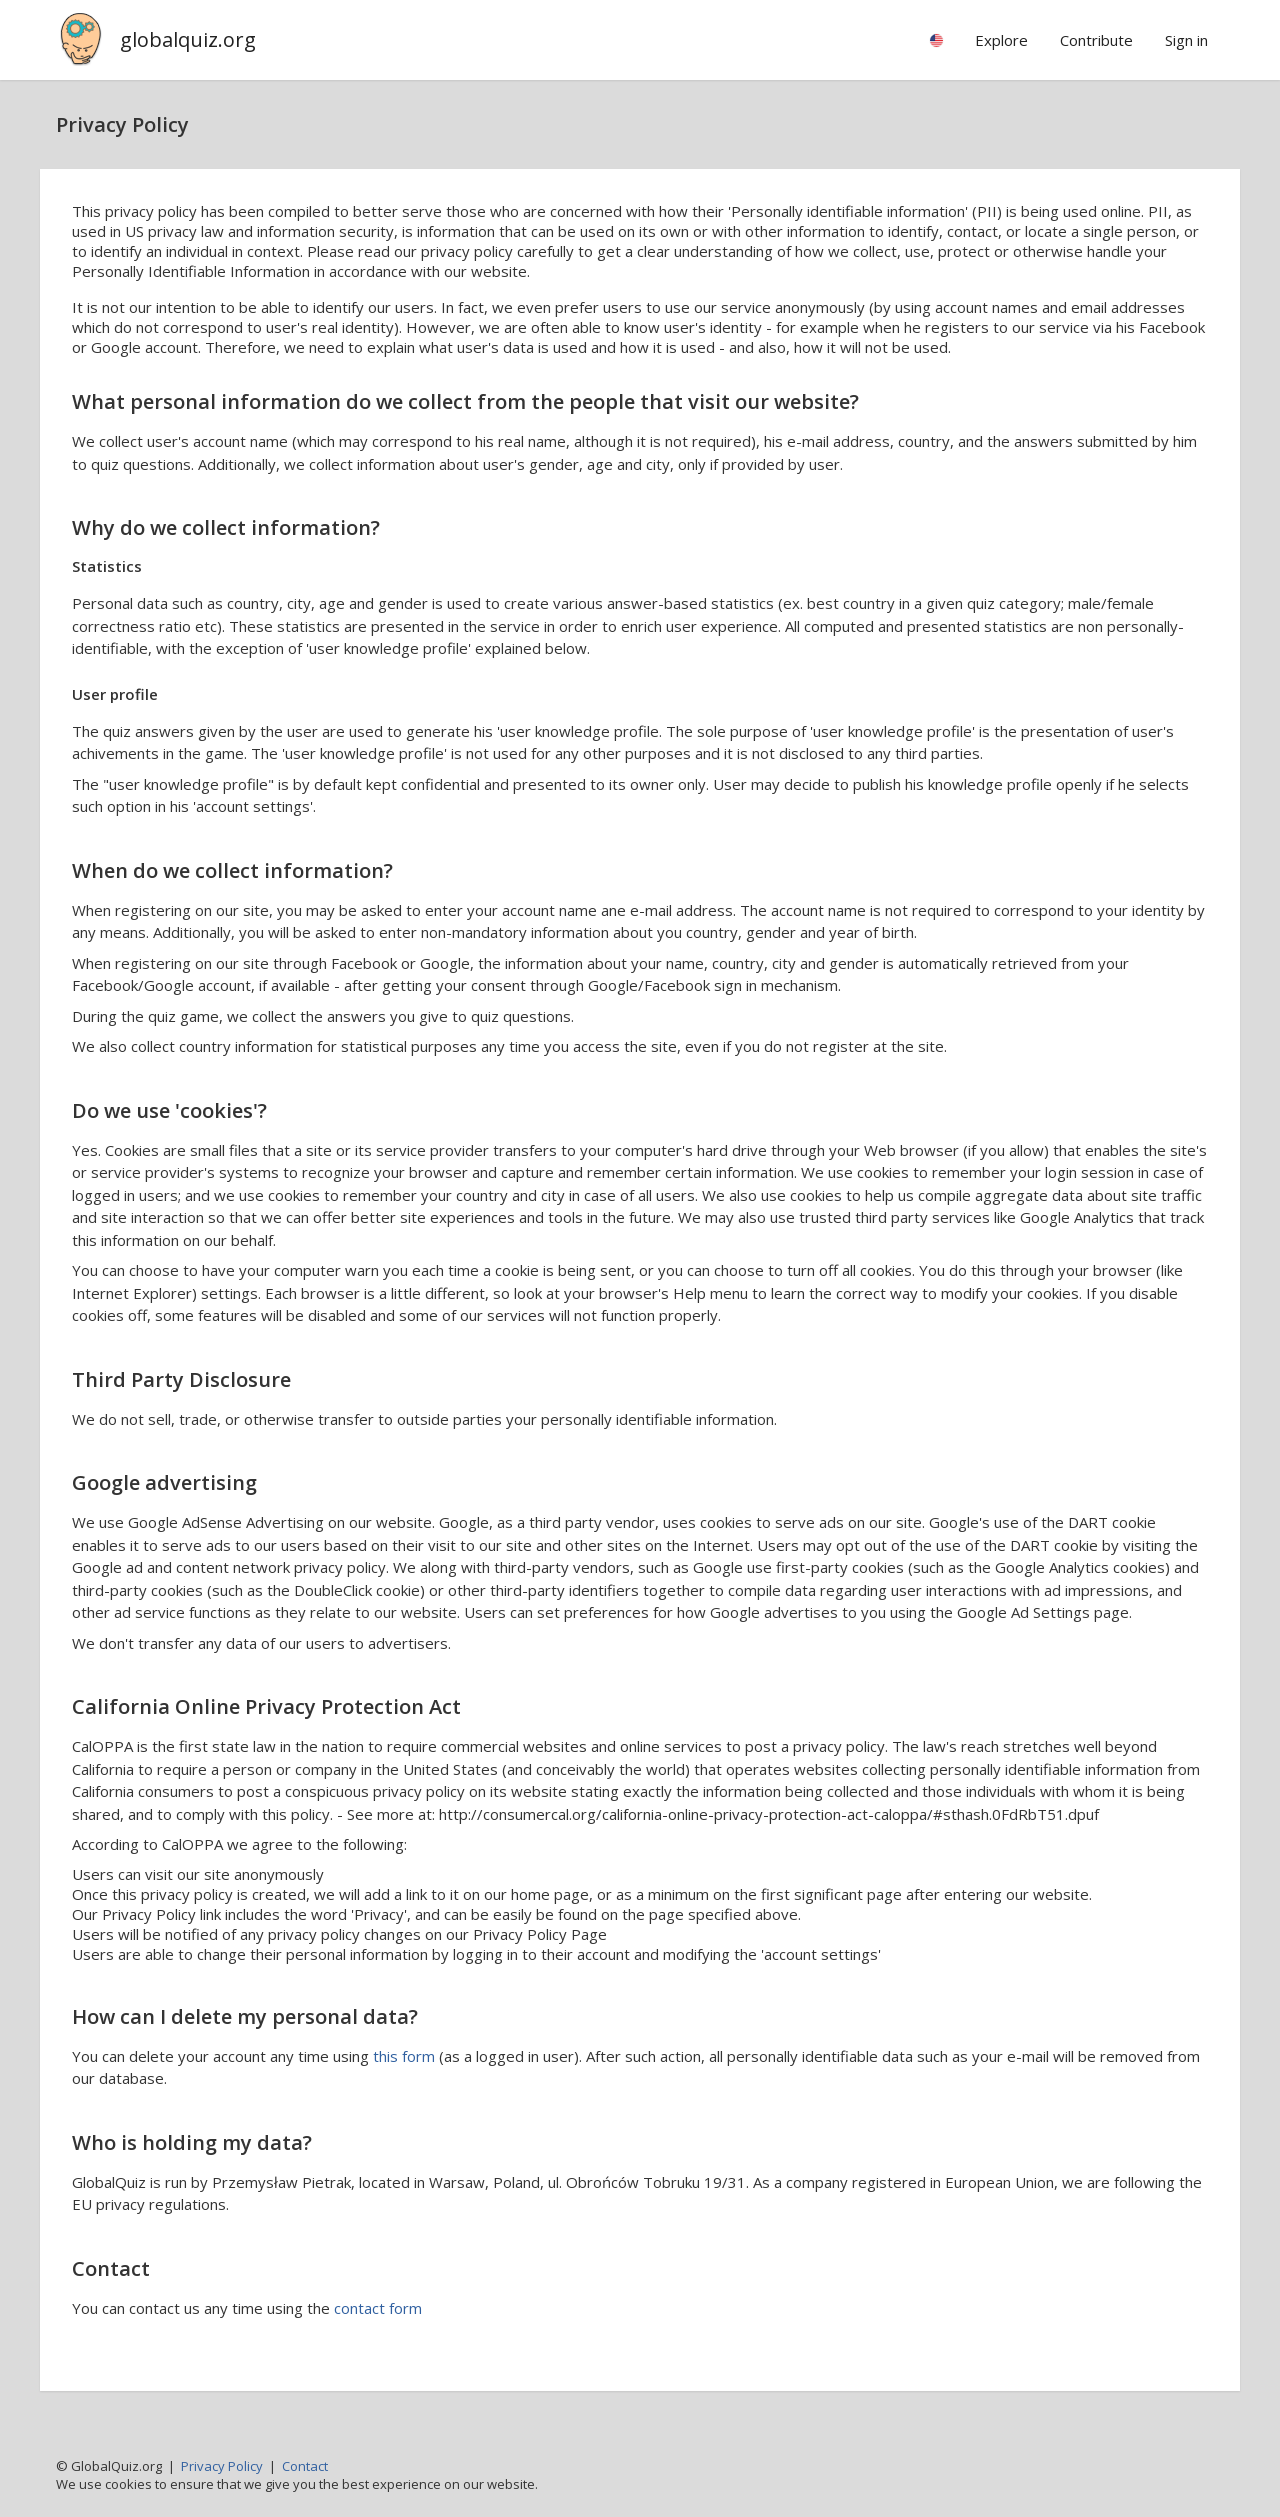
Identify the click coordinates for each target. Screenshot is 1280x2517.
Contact (305, 2466)
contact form (378, 2308)
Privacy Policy (222, 2466)
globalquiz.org (188, 39)
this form (404, 2056)
